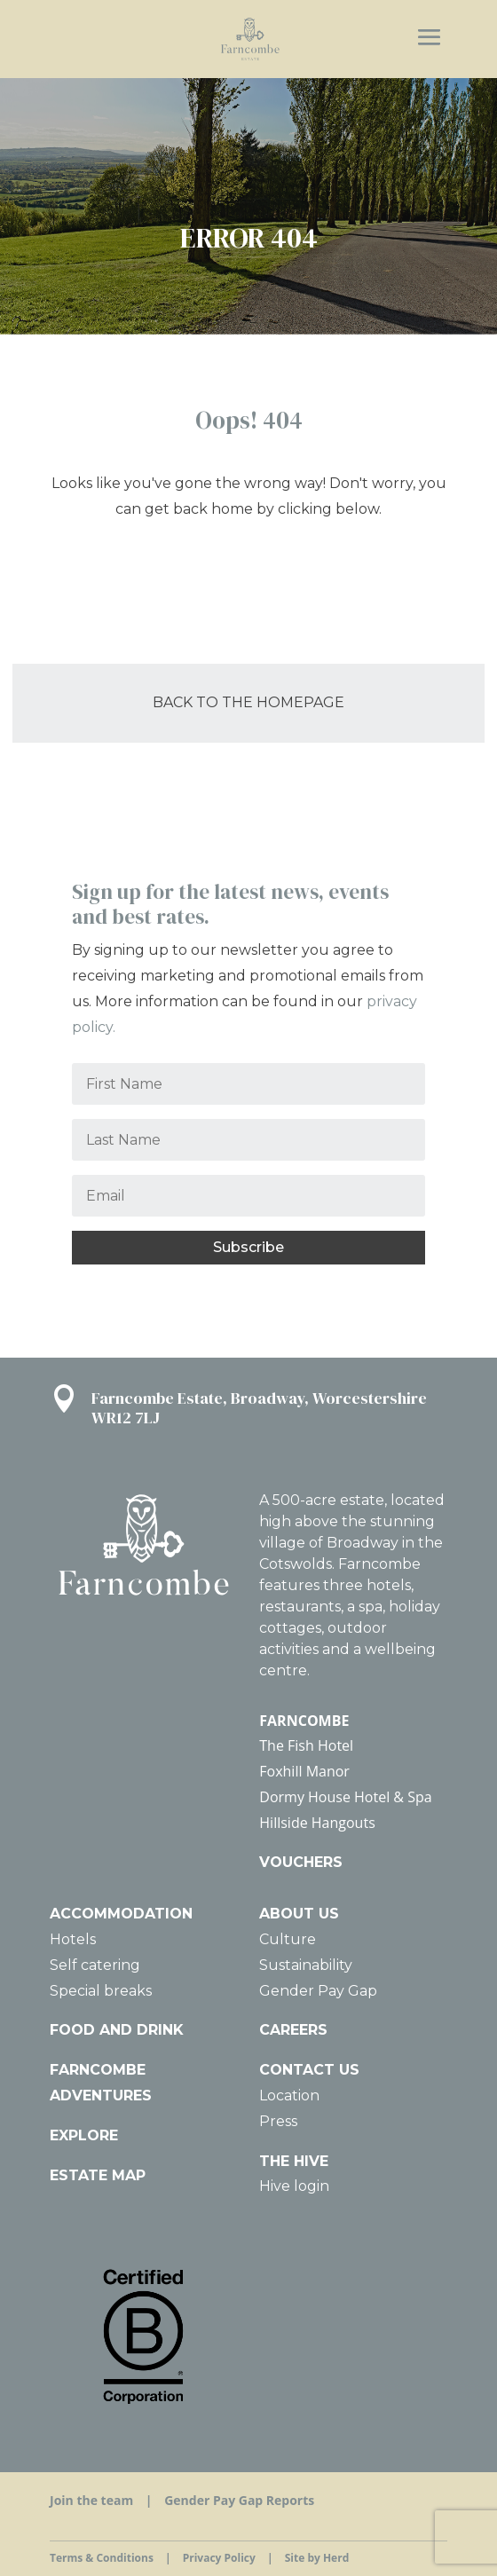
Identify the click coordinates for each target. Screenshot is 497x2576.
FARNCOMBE (304, 1720)
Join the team (91, 2500)
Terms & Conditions (102, 2557)
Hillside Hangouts (317, 1822)
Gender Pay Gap (318, 1990)
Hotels (73, 1939)
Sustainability (305, 1965)
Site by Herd (317, 2557)
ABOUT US (299, 1913)
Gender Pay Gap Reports (239, 2500)
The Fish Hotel (306, 1745)
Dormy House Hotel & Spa (345, 1797)
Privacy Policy (219, 2557)
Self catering (95, 1965)
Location (289, 2095)
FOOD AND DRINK (117, 2029)
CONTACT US (309, 2069)
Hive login (294, 2186)
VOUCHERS (301, 1862)
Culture (287, 1939)
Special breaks (101, 1990)
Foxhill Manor (304, 1771)
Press (278, 2121)
